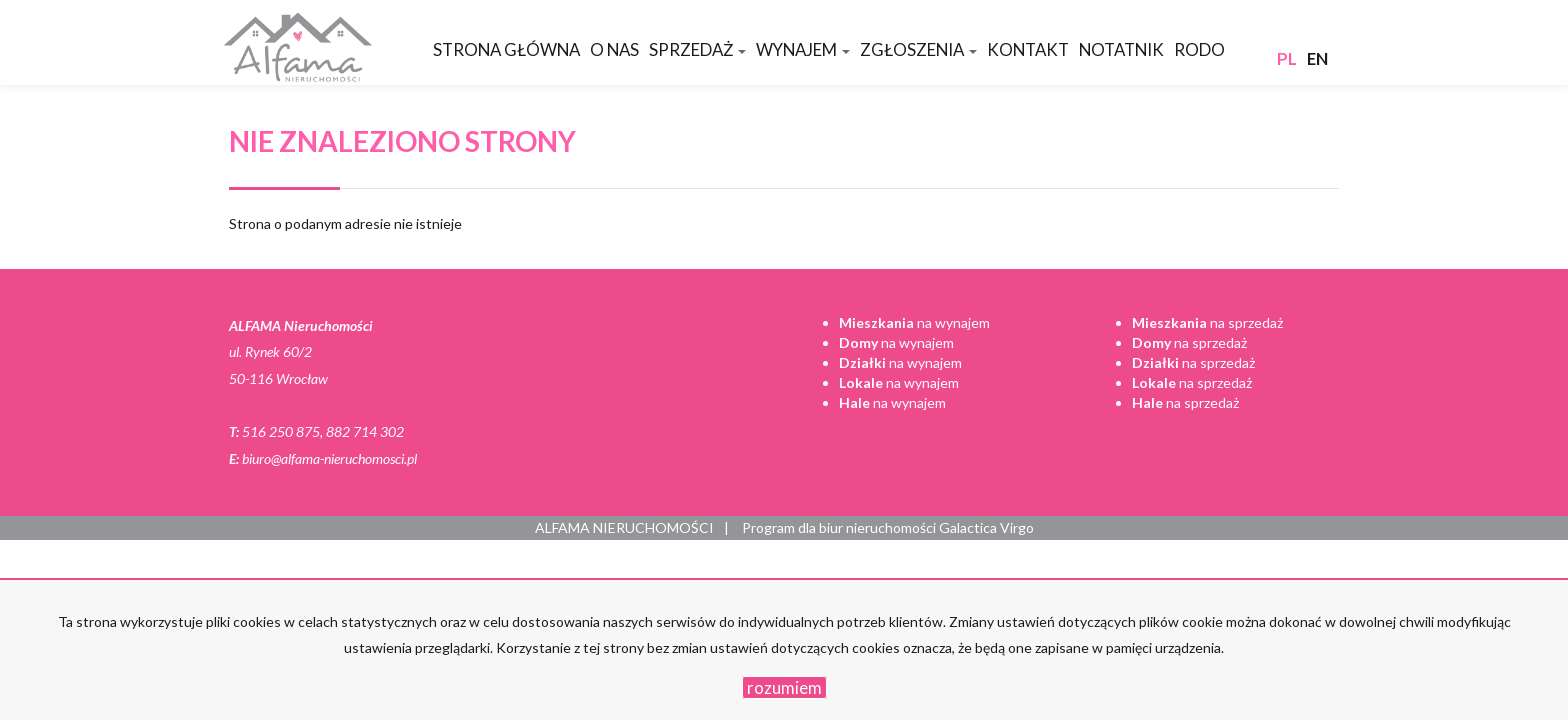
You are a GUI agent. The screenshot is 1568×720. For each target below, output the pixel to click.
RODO (1199, 49)
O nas (614, 49)
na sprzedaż (1207, 322)
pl (1287, 58)
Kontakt (1028, 49)
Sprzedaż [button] (697, 49)
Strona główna (506, 49)
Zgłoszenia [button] (918, 49)
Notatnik (1121, 49)
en (1317, 58)
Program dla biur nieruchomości (840, 527)
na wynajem (914, 322)
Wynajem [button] (803, 49)
